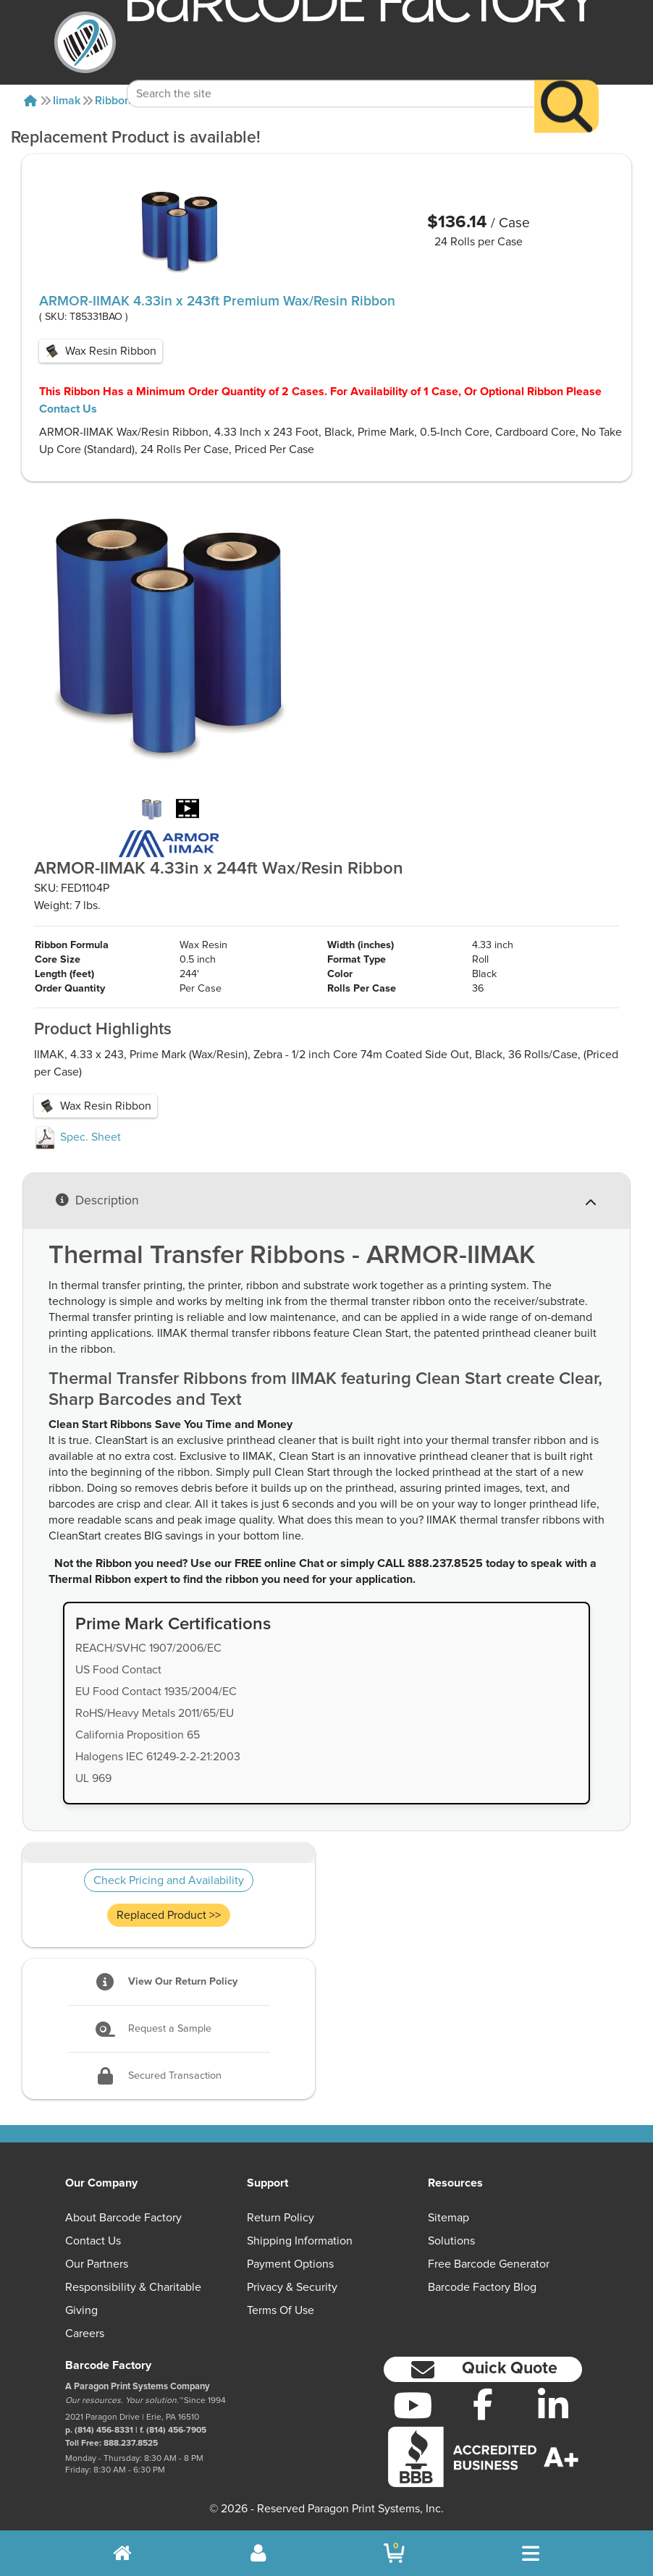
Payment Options (290, 2264)
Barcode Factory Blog (482, 2287)
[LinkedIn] (552, 2405)
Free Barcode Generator (488, 2264)
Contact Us (68, 409)
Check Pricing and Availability (168, 1880)
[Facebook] (483, 2404)
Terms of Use (280, 2310)
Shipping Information (300, 2241)
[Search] (566, 83)
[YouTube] (413, 2405)
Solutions (451, 2241)
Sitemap (448, 2218)
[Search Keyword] (331, 71)
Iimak (66, 100)
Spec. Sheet (77, 1137)
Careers (84, 2333)
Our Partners (96, 2264)
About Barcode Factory (123, 2218)
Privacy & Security (292, 2287)
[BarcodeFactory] (85, 42)
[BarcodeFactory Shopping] (394, 2553)
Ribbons (116, 100)
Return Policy (280, 2218)
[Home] (30, 100)
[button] (483, 2369)
